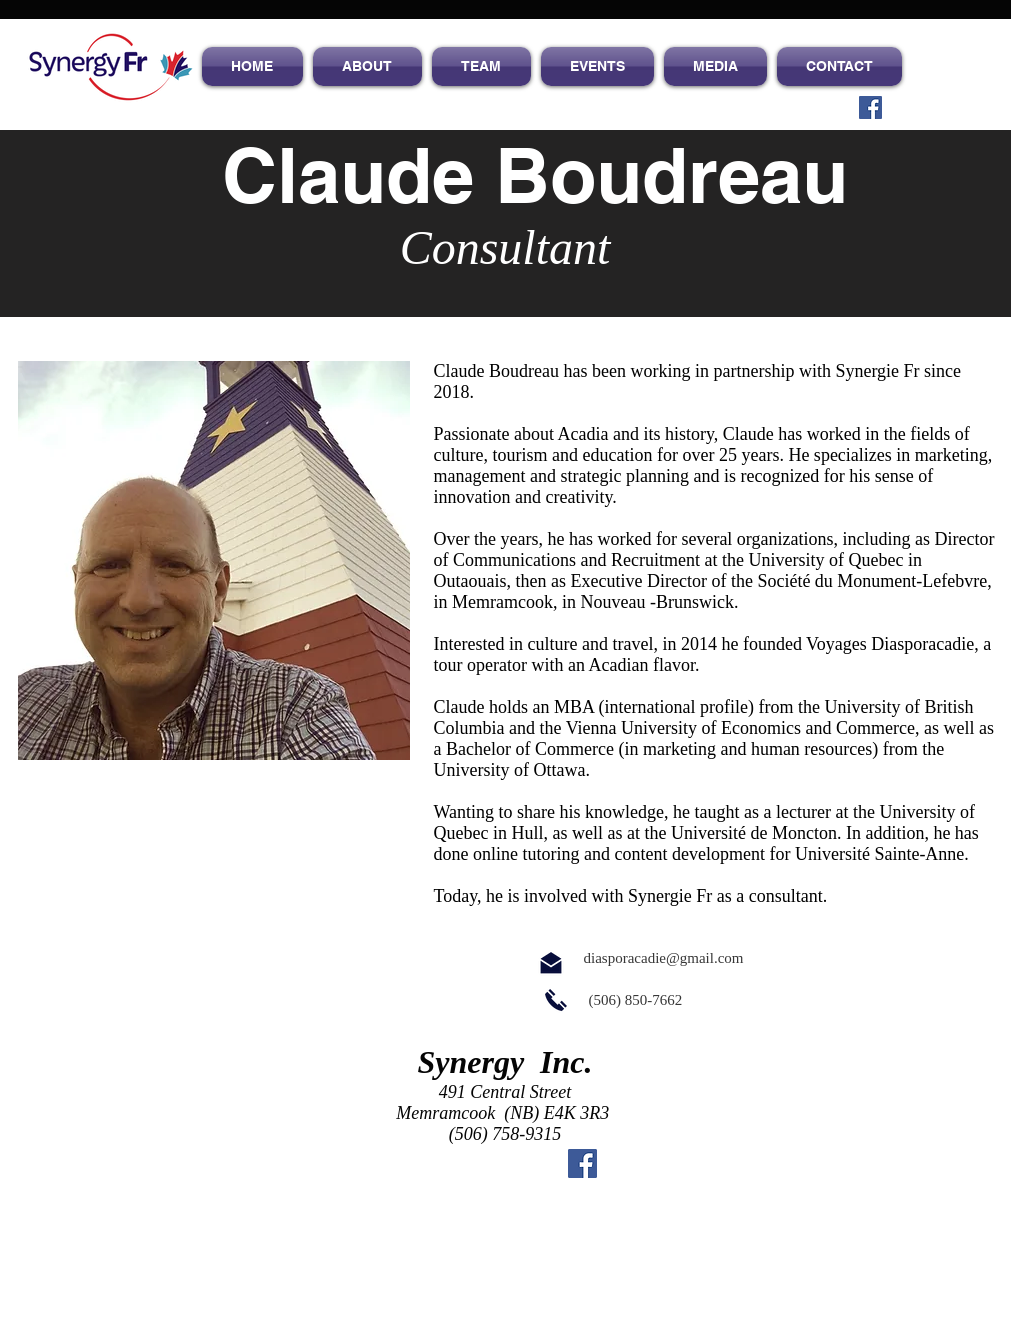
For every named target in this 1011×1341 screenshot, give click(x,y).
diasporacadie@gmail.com (664, 958)
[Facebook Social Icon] (870, 107)
